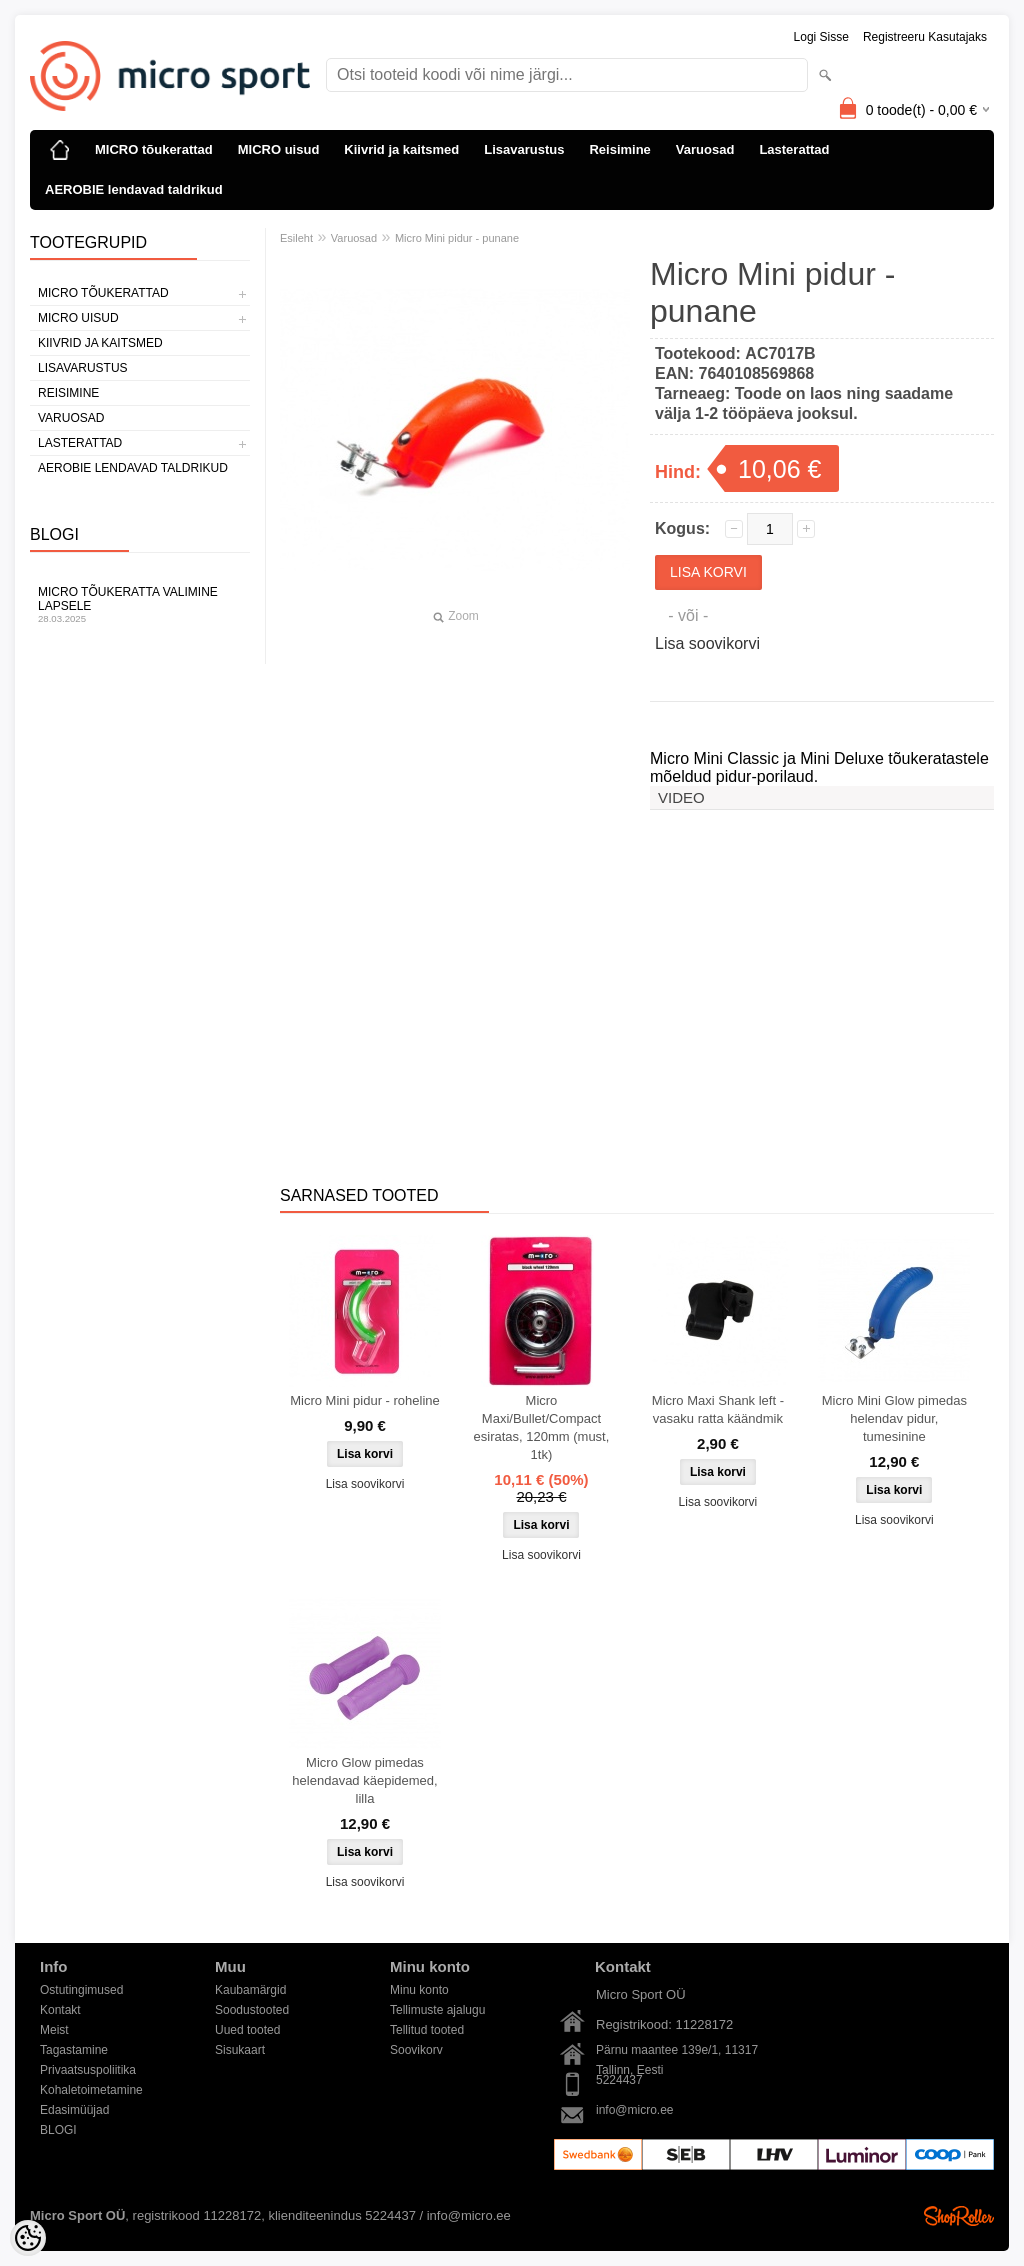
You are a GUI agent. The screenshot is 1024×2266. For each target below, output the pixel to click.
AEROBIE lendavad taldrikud (134, 189)
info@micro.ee (635, 2110)
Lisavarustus (524, 149)
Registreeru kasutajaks (925, 37)
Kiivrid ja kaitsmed (401, 149)
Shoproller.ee (959, 2216)
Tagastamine (74, 2050)
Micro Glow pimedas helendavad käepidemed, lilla (364, 1780)
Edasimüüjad (74, 2110)
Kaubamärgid (250, 1990)
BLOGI (58, 2130)
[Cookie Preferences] (28, 2238)
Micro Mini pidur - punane (457, 238)
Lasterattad (794, 149)
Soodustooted (252, 2010)
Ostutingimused (81, 1990)
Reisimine (619, 149)
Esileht (296, 238)
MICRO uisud (279, 149)
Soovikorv (416, 2050)
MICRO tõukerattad (154, 149)
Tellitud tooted (427, 2030)
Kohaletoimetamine (91, 2090)
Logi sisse (821, 37)
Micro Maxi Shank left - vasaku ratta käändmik (718, 1409)
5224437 (619, 2080)
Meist (54, 2030)
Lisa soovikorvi (707, 643)
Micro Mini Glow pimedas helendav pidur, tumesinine (894, 1418)
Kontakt (60, 2010)
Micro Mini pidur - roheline (365, 1400)
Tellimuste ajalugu (437, 2010)
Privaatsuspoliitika (88, 2070)
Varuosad (705, 149)
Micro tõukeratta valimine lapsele (140, 604)
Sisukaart (240, 2050)
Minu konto (419, 1990)
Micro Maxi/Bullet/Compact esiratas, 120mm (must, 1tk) (542, 1427)
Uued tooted (247, 2030)
